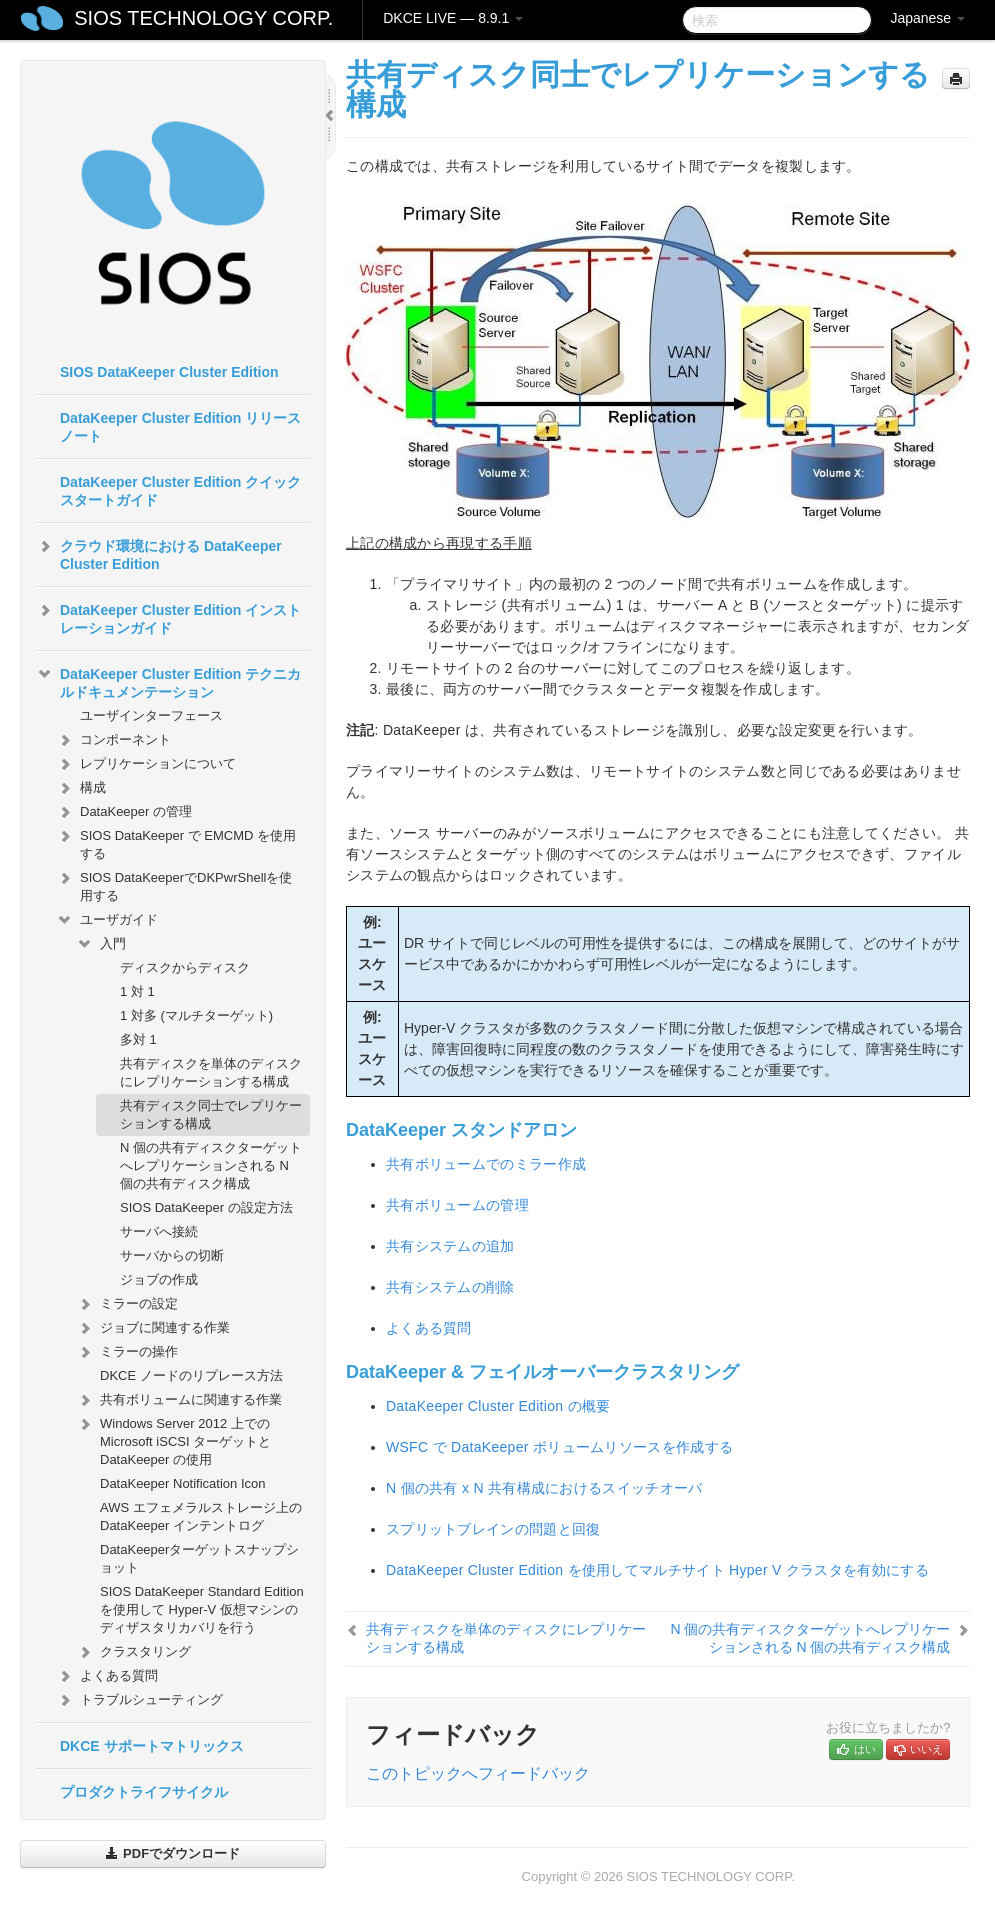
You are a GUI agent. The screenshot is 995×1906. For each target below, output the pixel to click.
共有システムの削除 (450, 1287)
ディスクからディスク (185, 967)
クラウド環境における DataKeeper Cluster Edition (159, 553)
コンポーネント (113, 740)
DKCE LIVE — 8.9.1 (453, 18)
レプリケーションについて (146, 764)
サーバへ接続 (159, 1231)
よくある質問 (107, 1676)
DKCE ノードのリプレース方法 (191, 1375)
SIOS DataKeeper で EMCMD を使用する (176, 842)
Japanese (927, 18)
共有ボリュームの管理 (457, 1205)
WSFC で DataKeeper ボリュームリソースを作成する (559, 1447)
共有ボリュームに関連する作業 (179, 1400)
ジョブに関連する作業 (153, 1328)
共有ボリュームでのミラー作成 (486, 1164)
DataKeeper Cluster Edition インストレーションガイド (168, 617)
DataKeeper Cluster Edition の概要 (498, 1406)
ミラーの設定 (127, 1304)
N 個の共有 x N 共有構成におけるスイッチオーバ (544, 1488)
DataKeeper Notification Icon (182, 1483)
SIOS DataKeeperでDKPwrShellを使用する (174, 884)
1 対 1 (137, 991)
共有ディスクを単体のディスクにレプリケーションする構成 (211, 1072)
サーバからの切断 (172, 1255)
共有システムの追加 (450, 1246)
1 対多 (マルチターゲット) (196, 1015)
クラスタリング (133, 1652)
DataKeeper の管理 (124, 812)
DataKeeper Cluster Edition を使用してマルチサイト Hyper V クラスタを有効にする (657, 1570)
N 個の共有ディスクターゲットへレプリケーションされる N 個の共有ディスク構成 (211, 1165)
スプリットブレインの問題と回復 (493, 1529)
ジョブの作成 (159, 1279)
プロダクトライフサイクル (144, 1792)
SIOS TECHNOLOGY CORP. (203, 18)
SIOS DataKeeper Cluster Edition (169, 372)
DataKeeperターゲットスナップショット (199, 1558)
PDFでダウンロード (172, 1853)
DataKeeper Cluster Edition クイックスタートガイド (180, 491)
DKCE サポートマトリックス (152, 1746)
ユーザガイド (107, 920)
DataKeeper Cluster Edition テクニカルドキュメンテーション (168, 681)
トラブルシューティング (139, 1700)
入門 (101, 944)
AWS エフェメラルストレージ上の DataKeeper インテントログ (201, 1516)
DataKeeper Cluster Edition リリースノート (180, 427)
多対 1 (138, 1039)
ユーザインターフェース (151, 715)
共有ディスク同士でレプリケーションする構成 (211, 1114)
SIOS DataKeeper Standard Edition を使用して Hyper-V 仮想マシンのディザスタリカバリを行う (202, 1609)
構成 (81, 788)
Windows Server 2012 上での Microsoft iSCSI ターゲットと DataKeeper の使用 (173, 1439)
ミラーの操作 (127, 1352)
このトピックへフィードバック (478, 1773)
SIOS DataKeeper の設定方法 (206, 1207)
